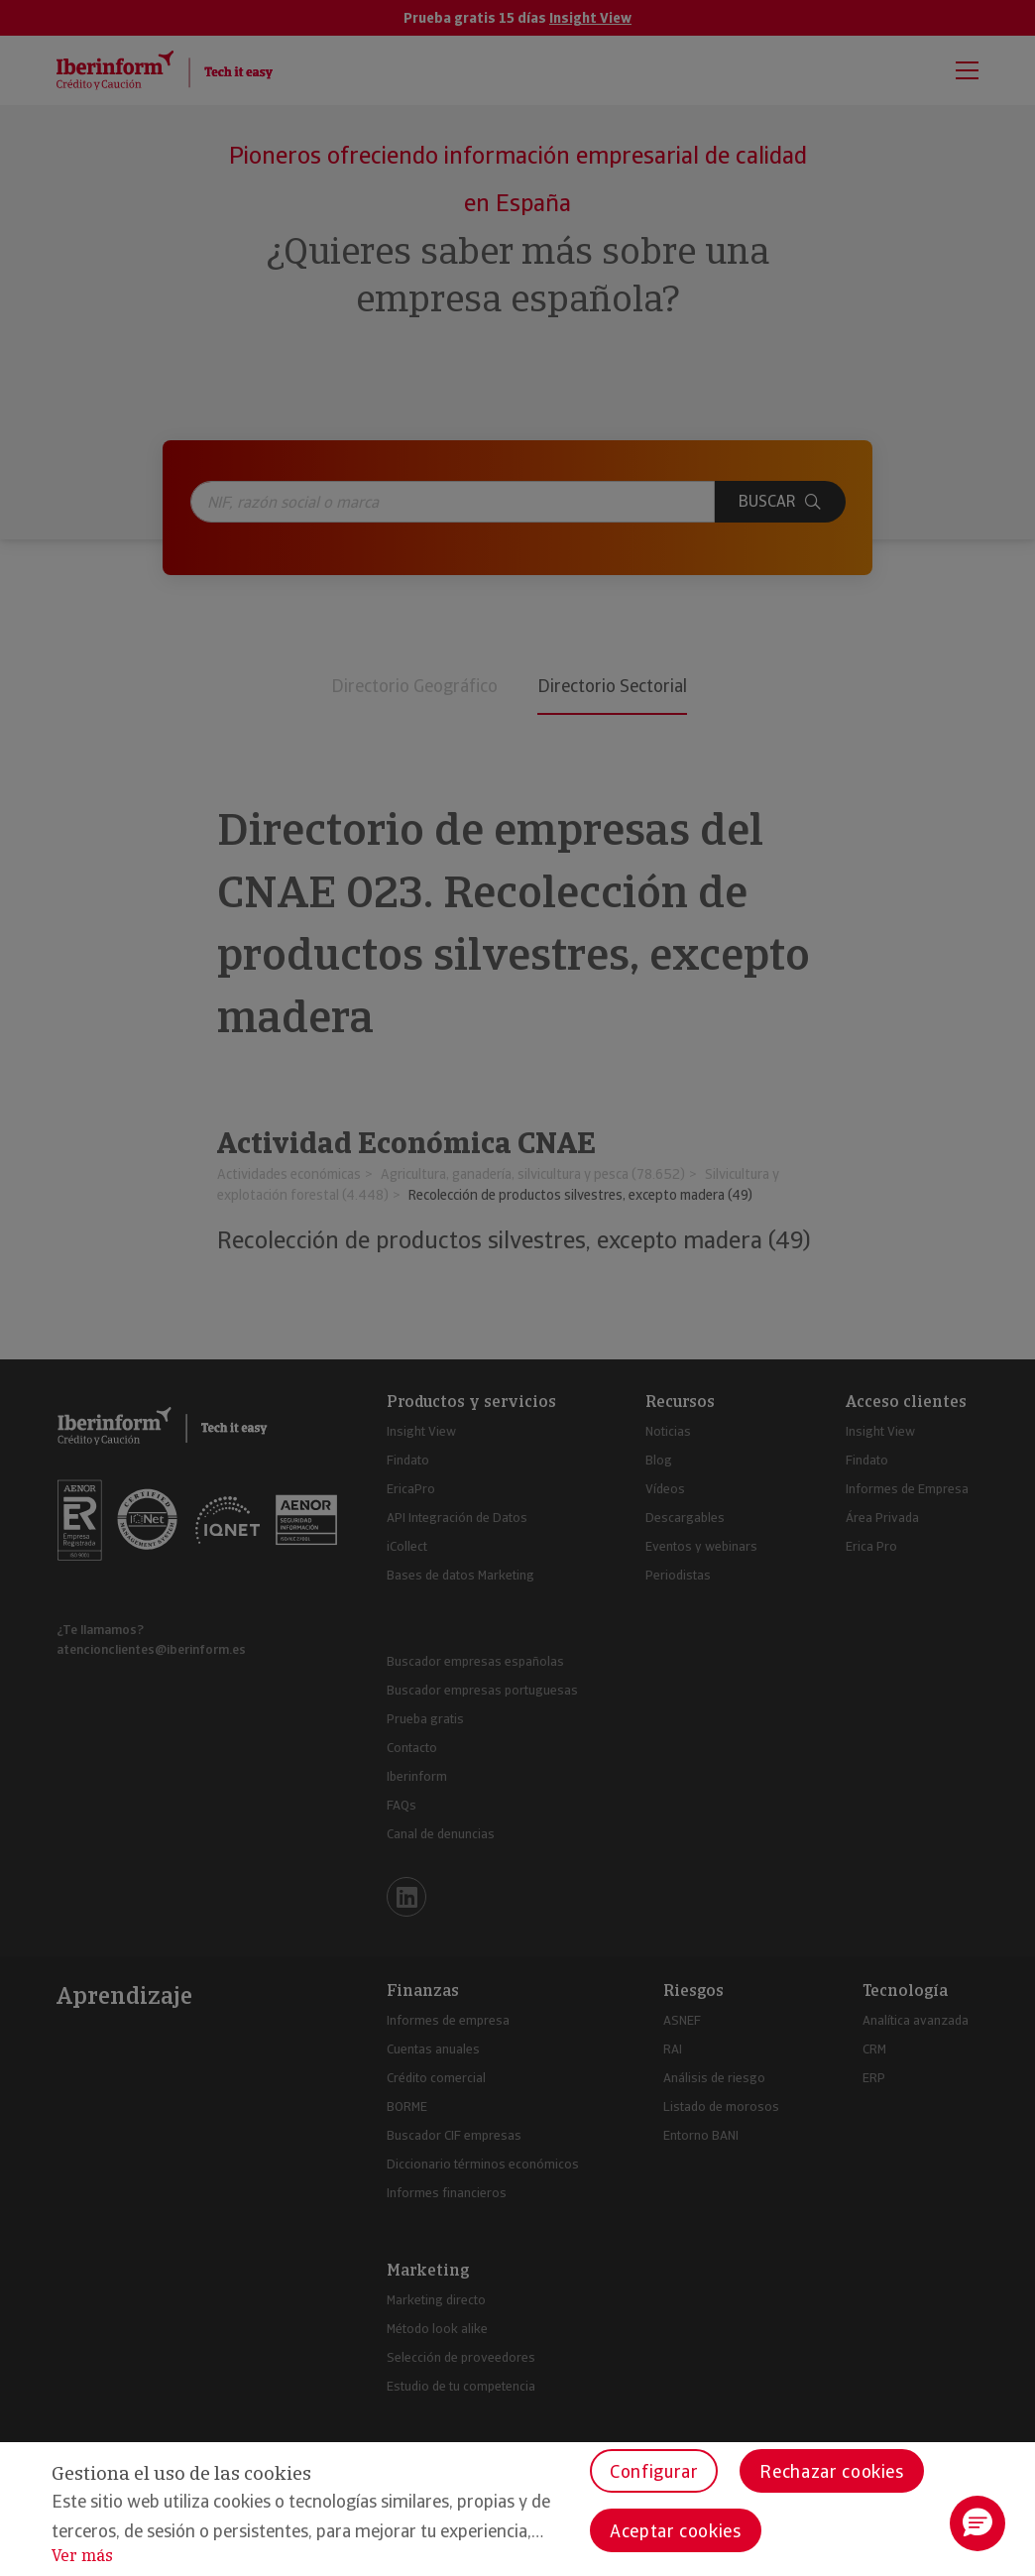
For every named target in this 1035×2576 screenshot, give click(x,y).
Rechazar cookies (831, 2471)
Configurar (654, 2471)
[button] (977, 2523)
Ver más (82, 2555)
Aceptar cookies (676, 2530)
